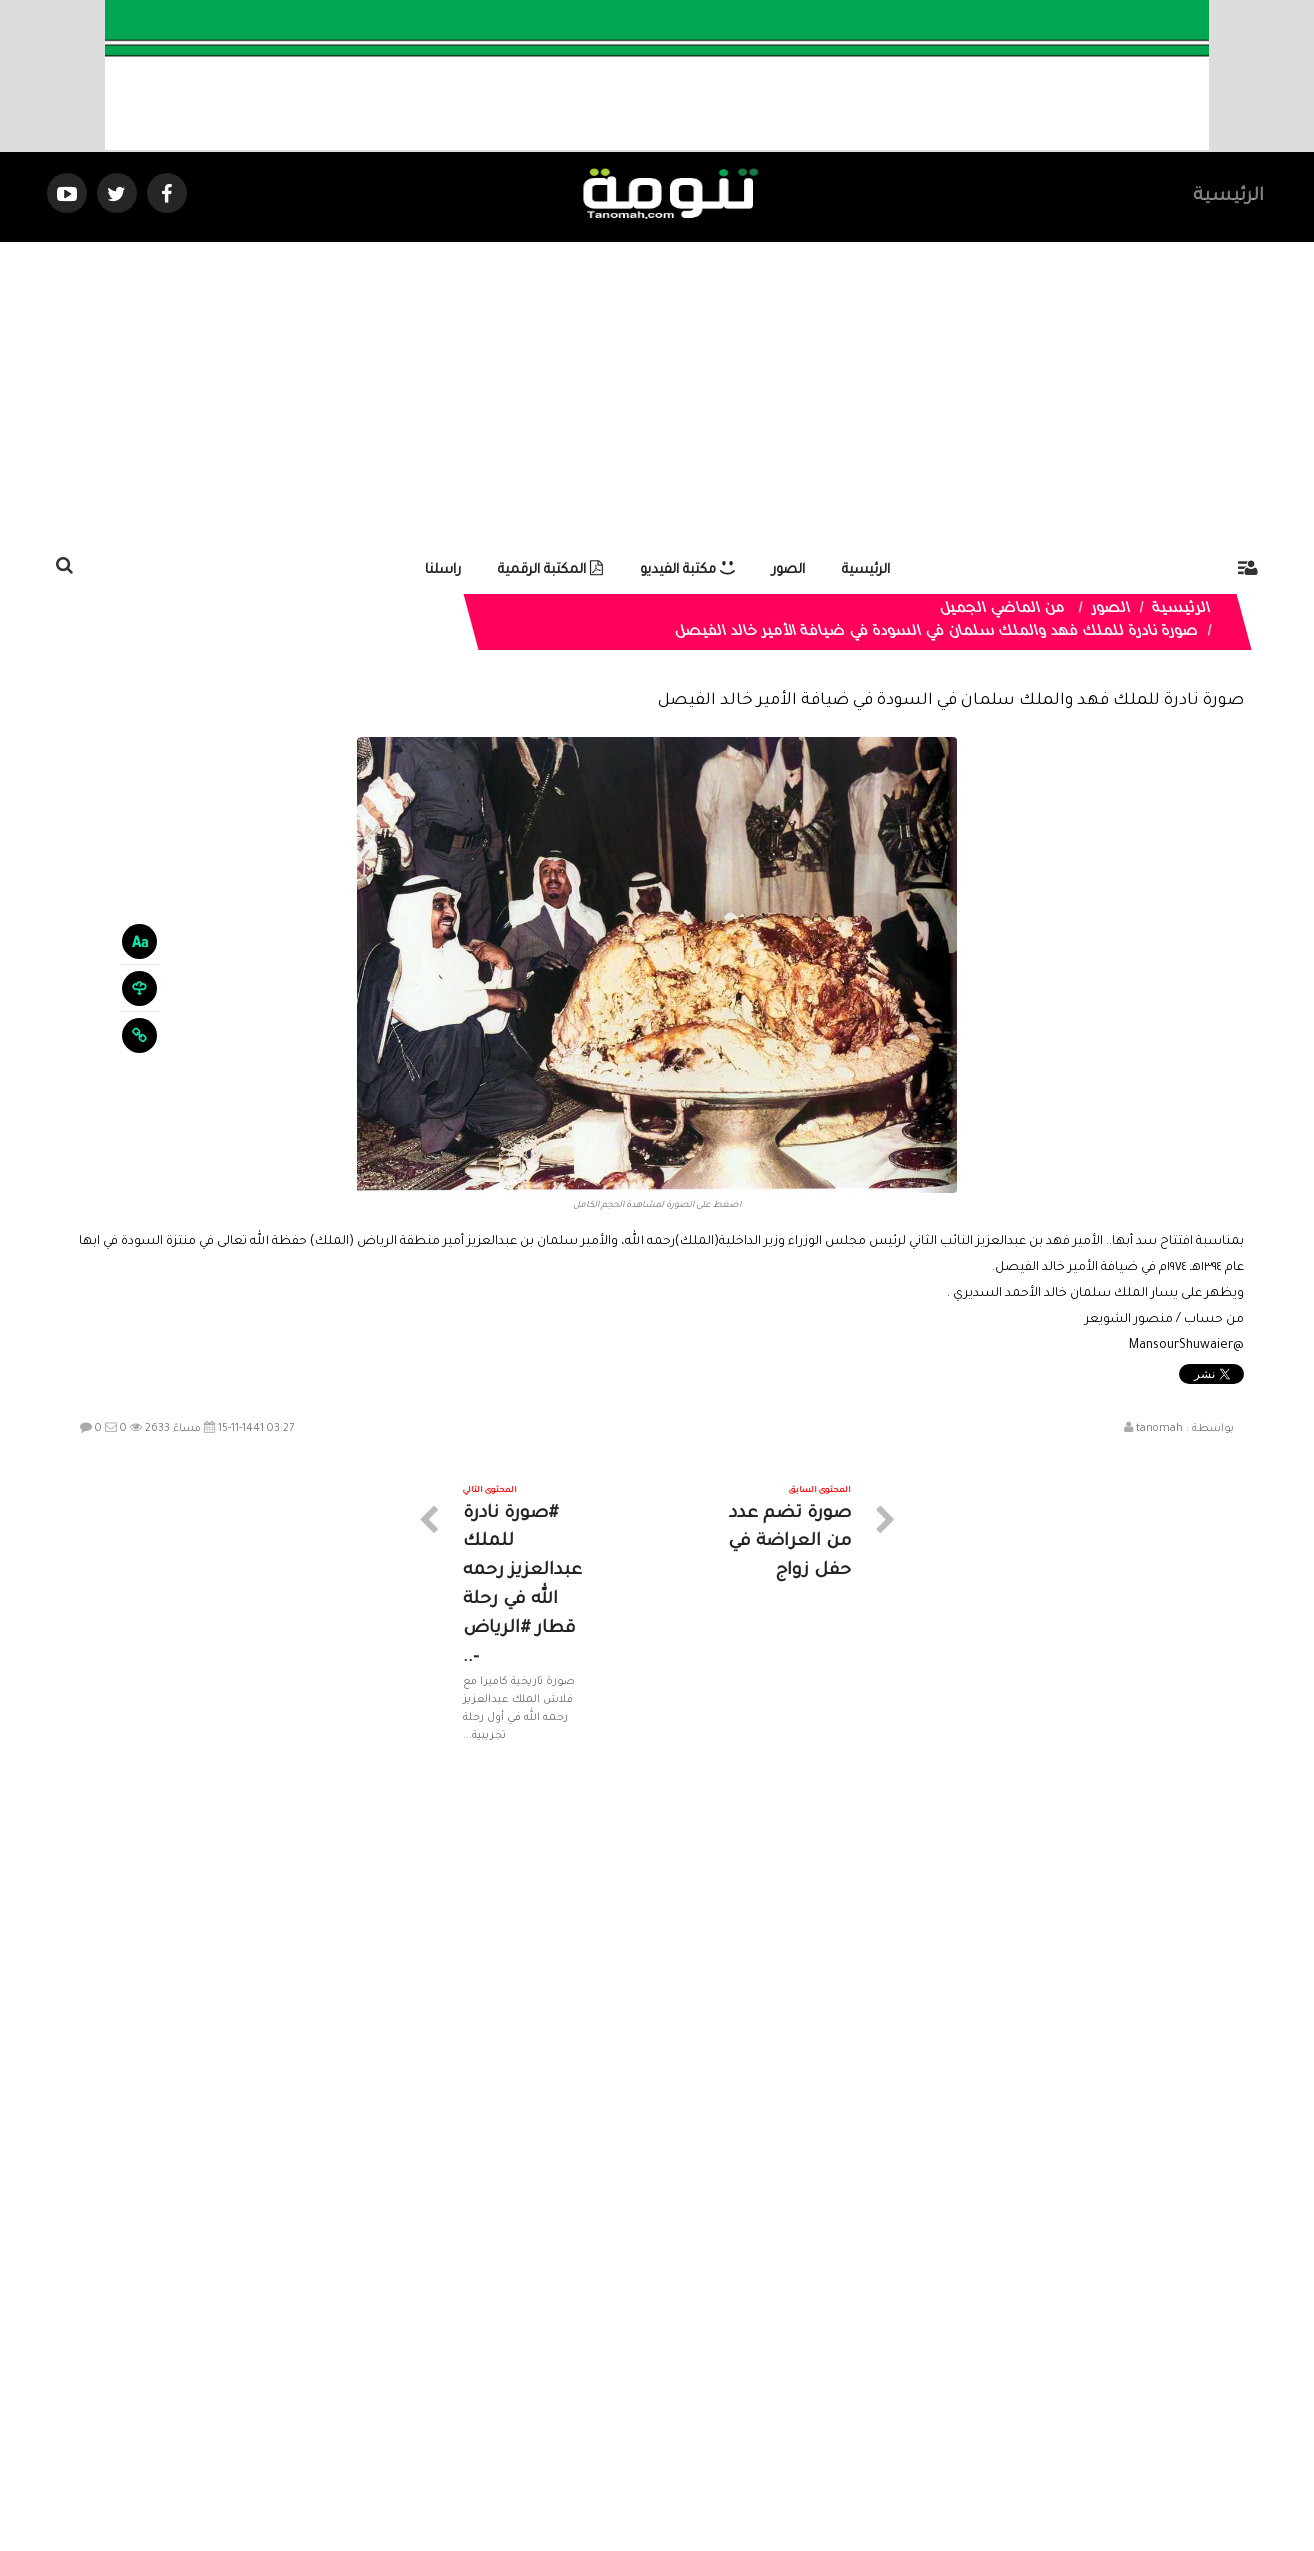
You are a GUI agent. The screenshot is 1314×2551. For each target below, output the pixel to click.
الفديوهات (706, 2371)
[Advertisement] (657, 392)
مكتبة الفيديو (687, 570)
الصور (788, 570)
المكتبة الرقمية (550, 570)
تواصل (557, 2371)
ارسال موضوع (472, 2371)
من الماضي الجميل (1003, 610)
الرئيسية (1228, 197)
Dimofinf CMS (674, 2468)
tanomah (1159, 1429)
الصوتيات (627, 2371)
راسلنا (443, 570)
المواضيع (785, 2371)
